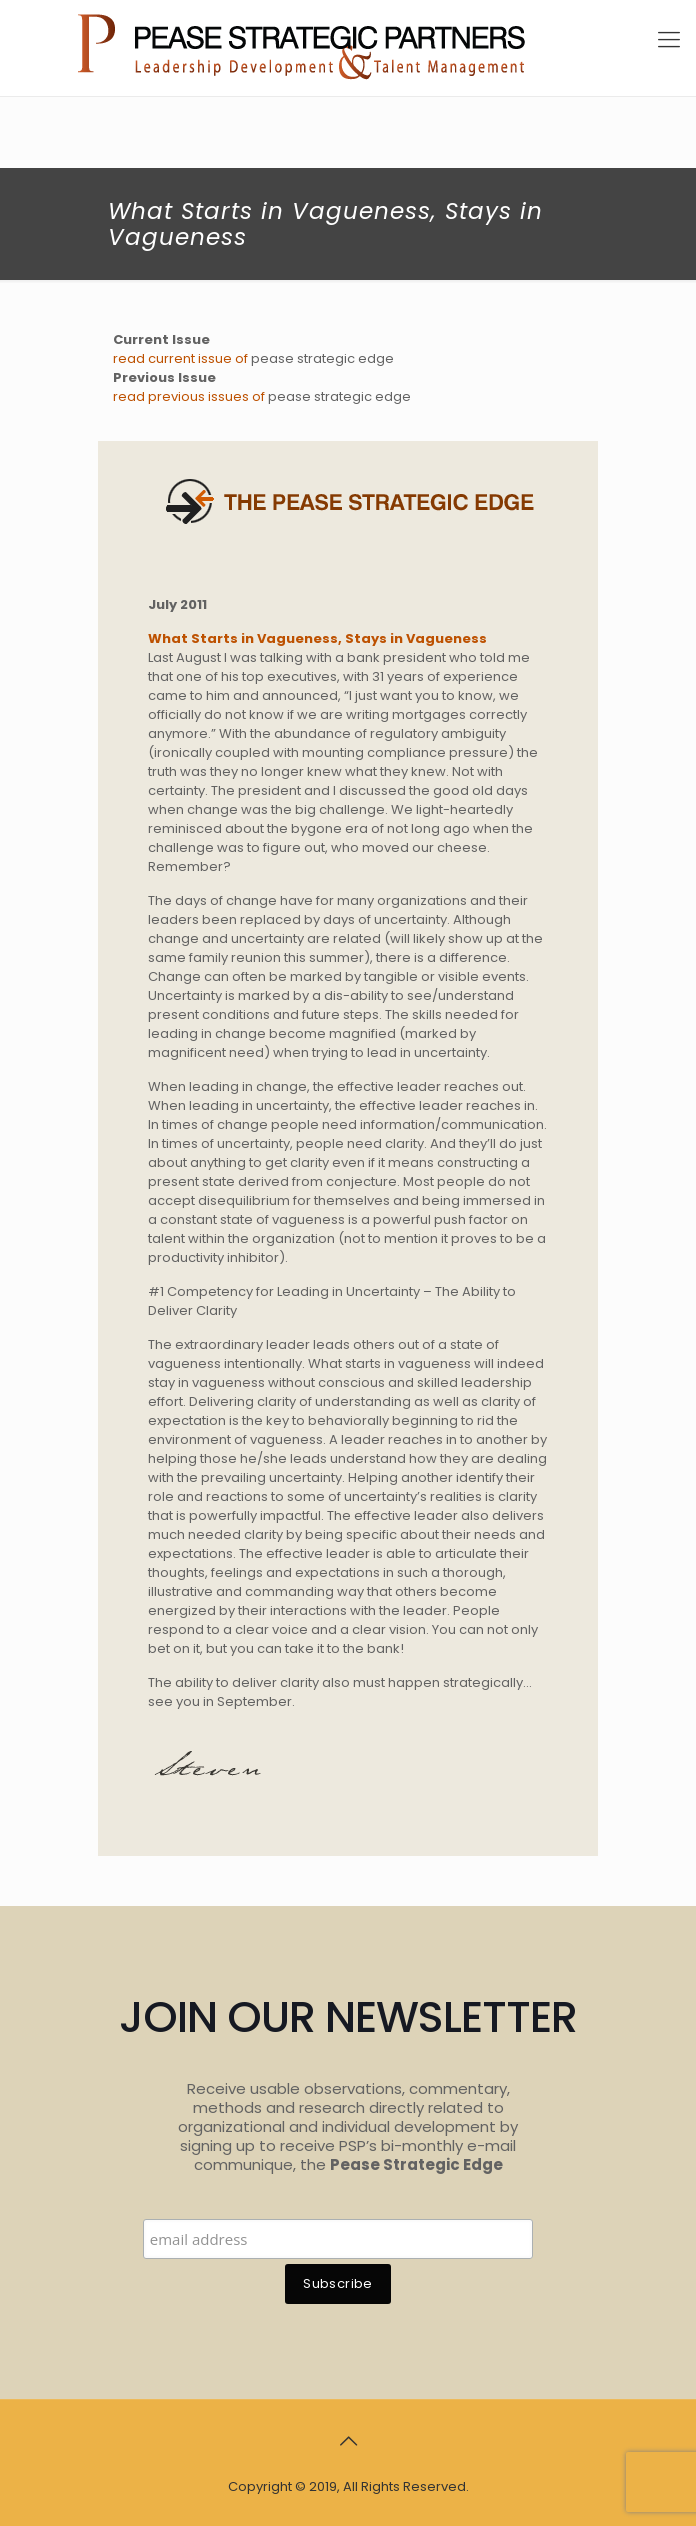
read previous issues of (190, 396)
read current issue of (182, 358)
